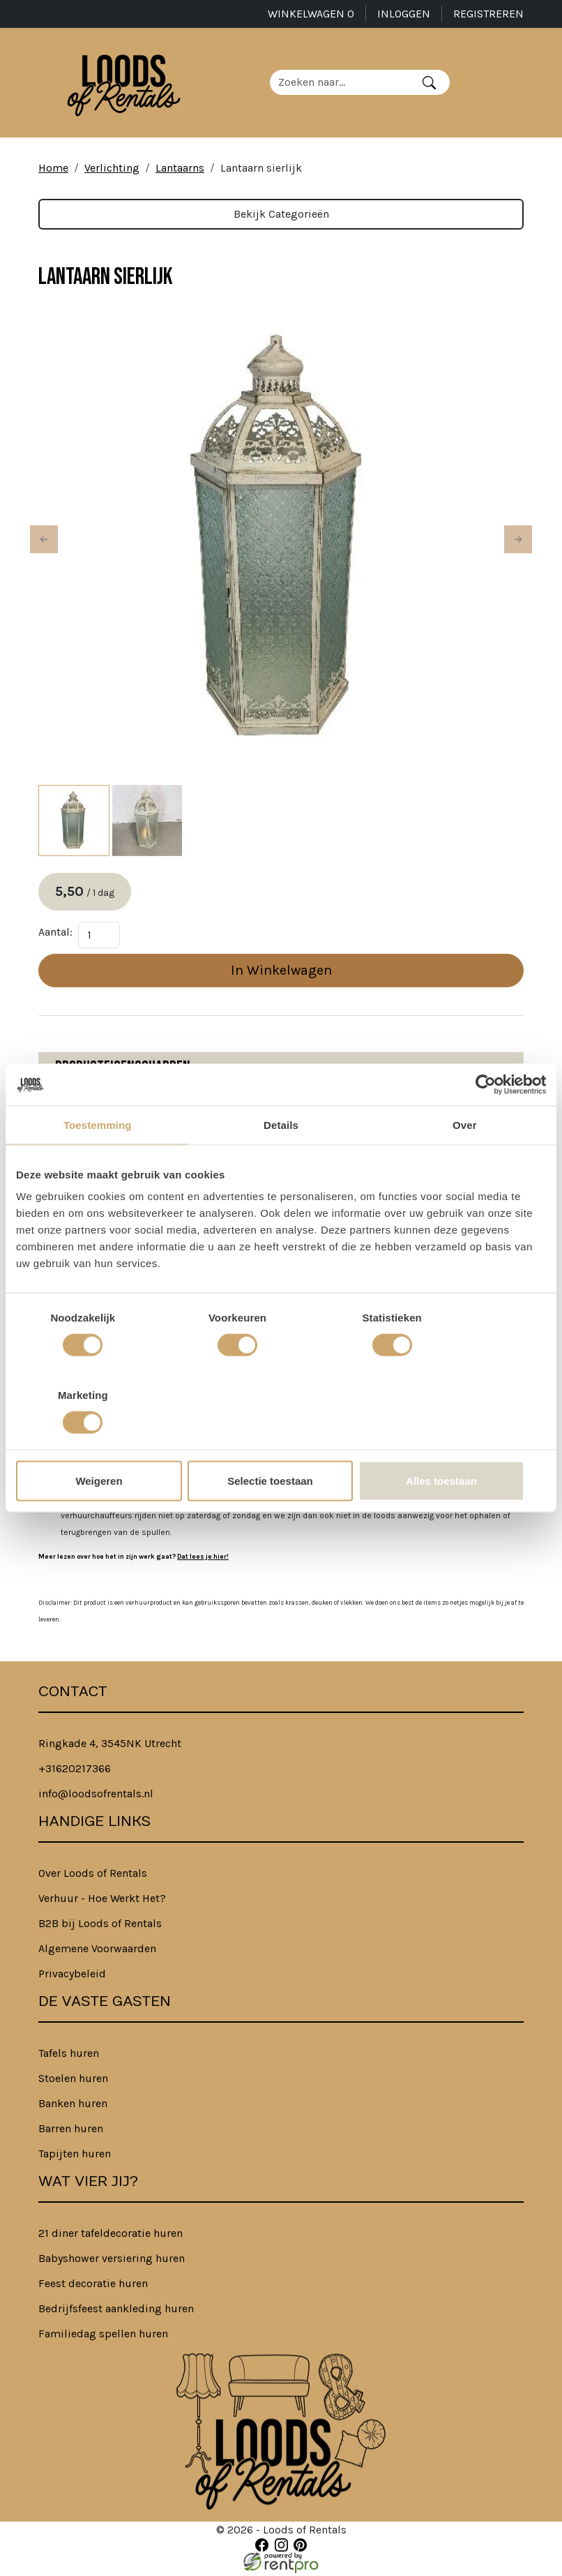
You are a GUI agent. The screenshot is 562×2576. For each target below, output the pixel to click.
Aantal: (55, 934)
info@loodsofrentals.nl (95, 1796)
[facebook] (261, 2547)
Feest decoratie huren (93, 2286)
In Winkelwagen (281, 973)
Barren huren (70, 2131)
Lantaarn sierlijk (261, 170)
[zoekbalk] (341, 83)
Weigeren (102, 1442)
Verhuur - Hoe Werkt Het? (102, 1901)
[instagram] (280, 2547)
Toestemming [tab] (97, 1163)
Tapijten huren (74, 2156)
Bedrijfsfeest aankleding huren (116, 2311)
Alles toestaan (459, 1442)
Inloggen (403, 13)
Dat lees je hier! (203, 1559)
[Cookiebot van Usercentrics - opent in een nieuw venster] (485, 1123)
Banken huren (72, 2106)
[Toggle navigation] (512, 84)
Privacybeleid (72, 1976)
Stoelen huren (73, 2081)
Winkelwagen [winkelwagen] (311, 13)
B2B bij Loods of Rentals (100, 1926)
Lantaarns (179, 170)
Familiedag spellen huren (103, 2336)
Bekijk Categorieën (281, 216)
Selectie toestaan (281, 1442)
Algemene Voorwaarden (97, 1951)
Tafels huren (68, 2055)
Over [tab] (465, 1163)
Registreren (488, 13)
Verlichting (111, 170)
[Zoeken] (431, 83)
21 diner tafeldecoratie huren (110, 2235)
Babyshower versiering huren (111, 2261)
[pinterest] (300, 2547)
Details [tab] (281, 1163)
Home (53, 170)
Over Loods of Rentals (92, 1875)
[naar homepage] (124, 83)
